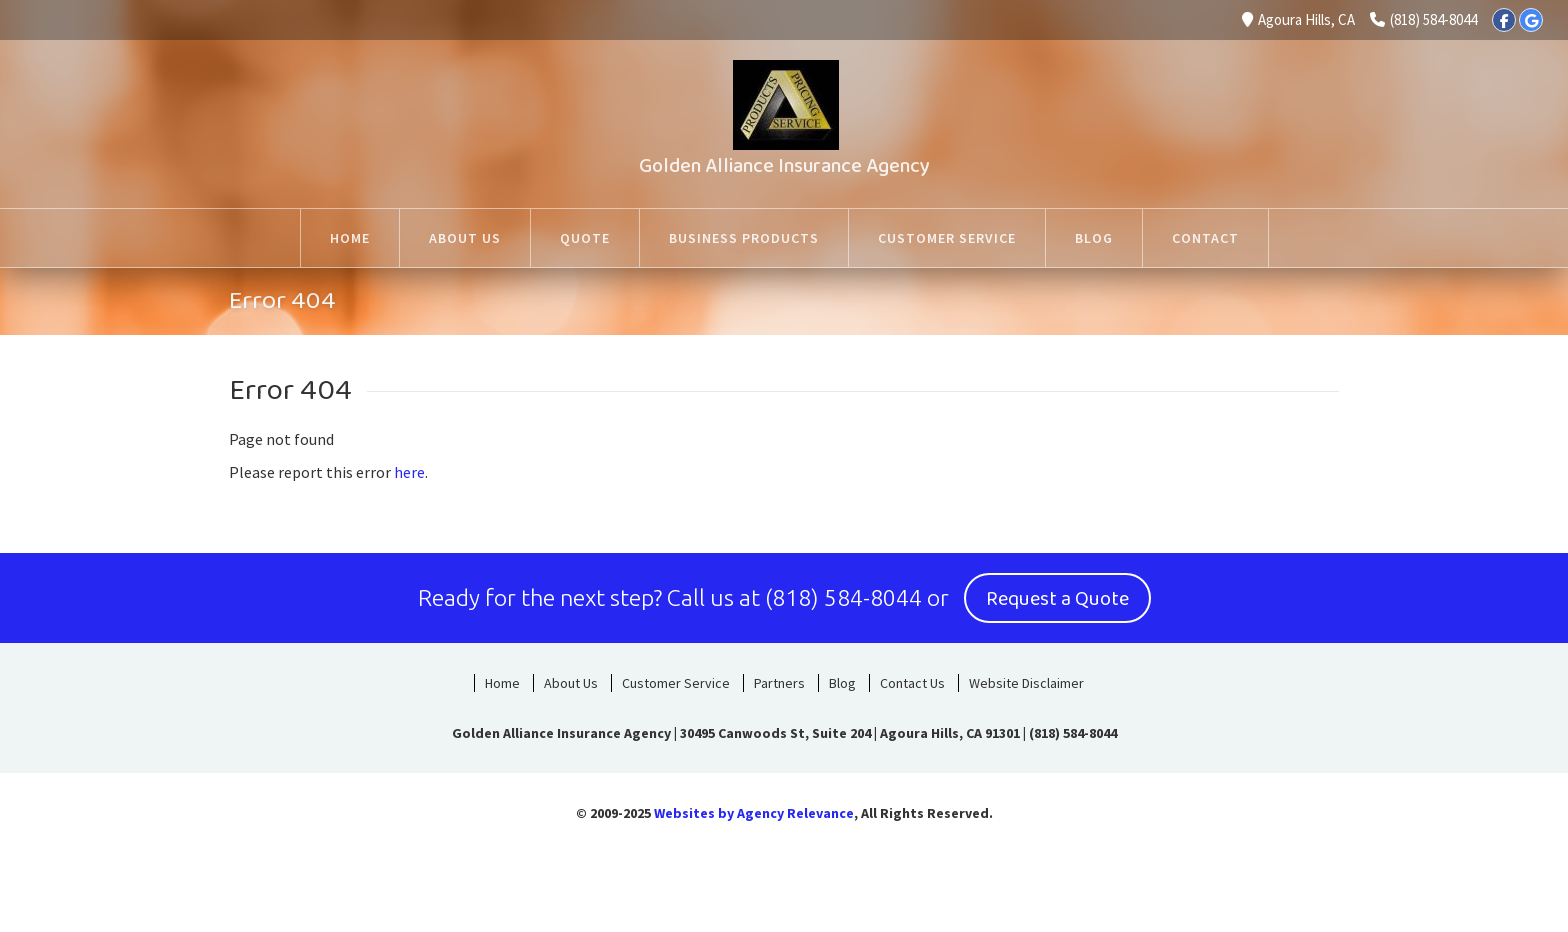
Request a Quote (1057, 599)
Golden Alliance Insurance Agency (784, 166)
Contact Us (912, 683)
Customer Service (676, 683)
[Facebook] (1504, 20)
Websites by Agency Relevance (754, 813)
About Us (571, 683)
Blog (842, 683)
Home (502, 683)
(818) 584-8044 (1423, 19)
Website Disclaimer (1026, 683)
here (409, 472)
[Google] (1531, 20)
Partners (779, 683)
